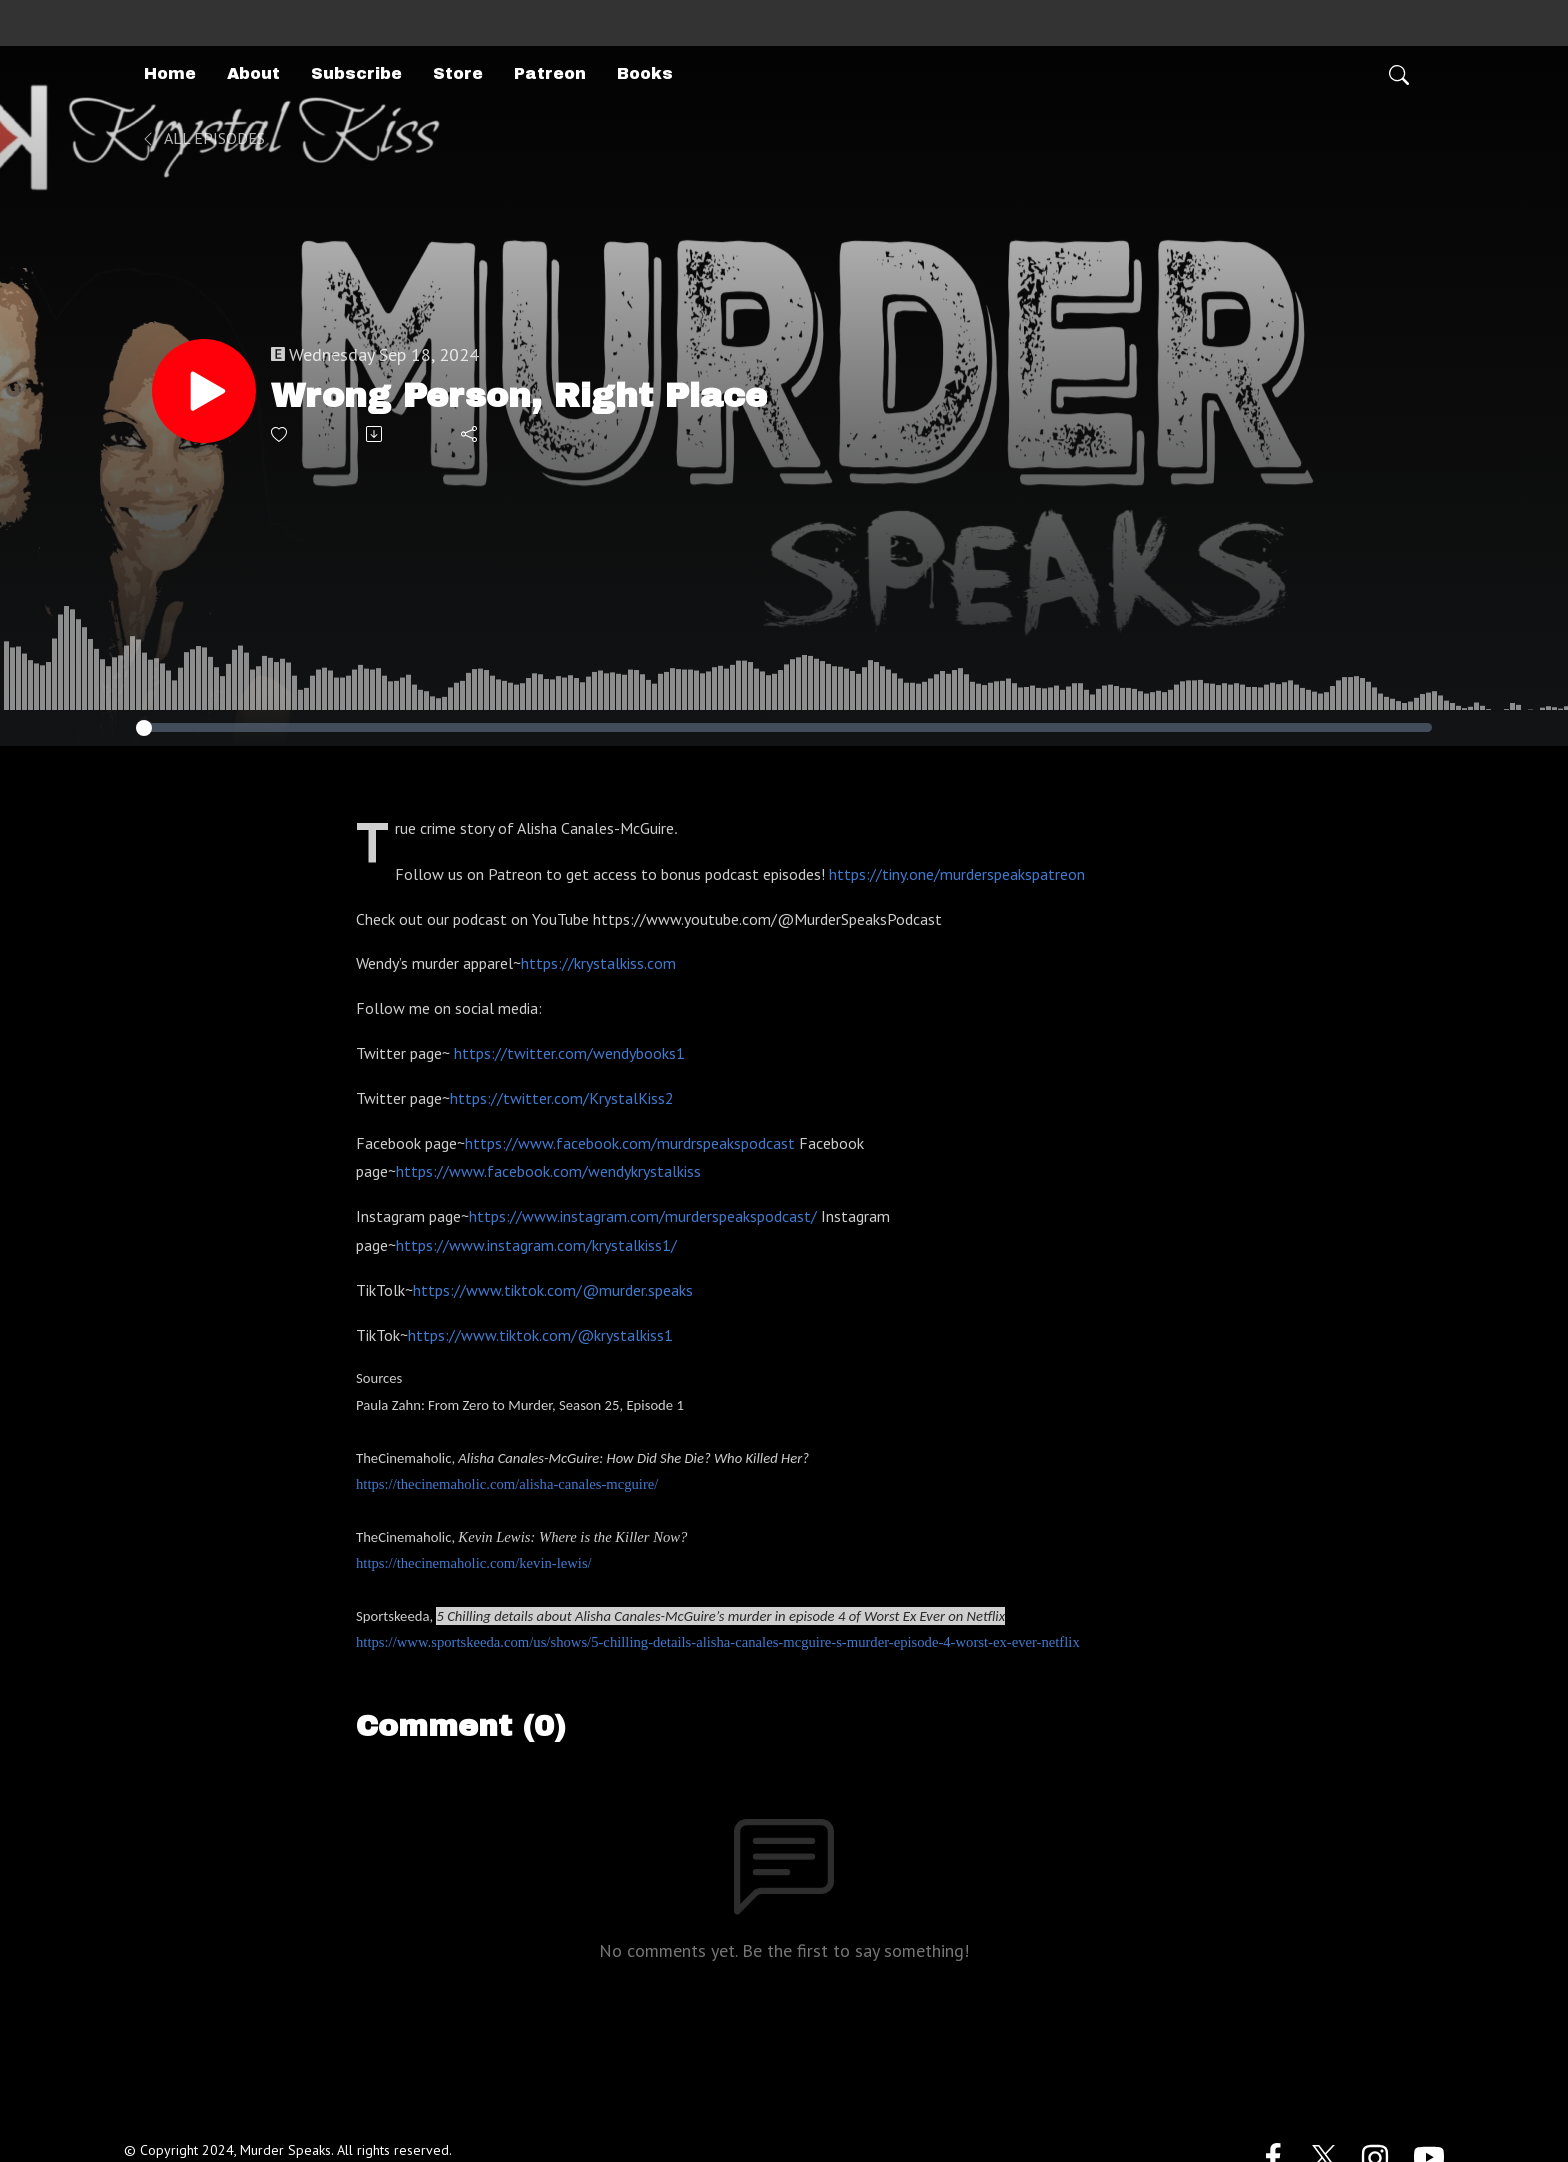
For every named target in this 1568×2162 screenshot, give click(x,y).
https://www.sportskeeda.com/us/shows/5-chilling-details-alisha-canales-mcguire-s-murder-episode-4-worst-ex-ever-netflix (718, 1642)
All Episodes (202, 138)
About (253, 73)
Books (645, 73)
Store (458, 73)
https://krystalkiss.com (598, 963)
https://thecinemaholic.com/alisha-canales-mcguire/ (507, 1484)
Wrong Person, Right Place (519, 395)
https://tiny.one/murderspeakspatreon (957, 874)
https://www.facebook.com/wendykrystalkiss (548, 1171)
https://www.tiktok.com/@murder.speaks (553, 1290)
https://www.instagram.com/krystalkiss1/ (536, 1245)
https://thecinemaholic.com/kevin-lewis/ (474, 1563)
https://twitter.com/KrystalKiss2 (562, 1098)
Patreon (550, 73)
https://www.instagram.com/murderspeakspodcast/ (643, 1216)
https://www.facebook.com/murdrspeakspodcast (630, 1143)
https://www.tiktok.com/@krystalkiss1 (540, 1335)
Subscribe (356, 73)
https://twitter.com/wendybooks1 (569, 1053)
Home (170, 73)
